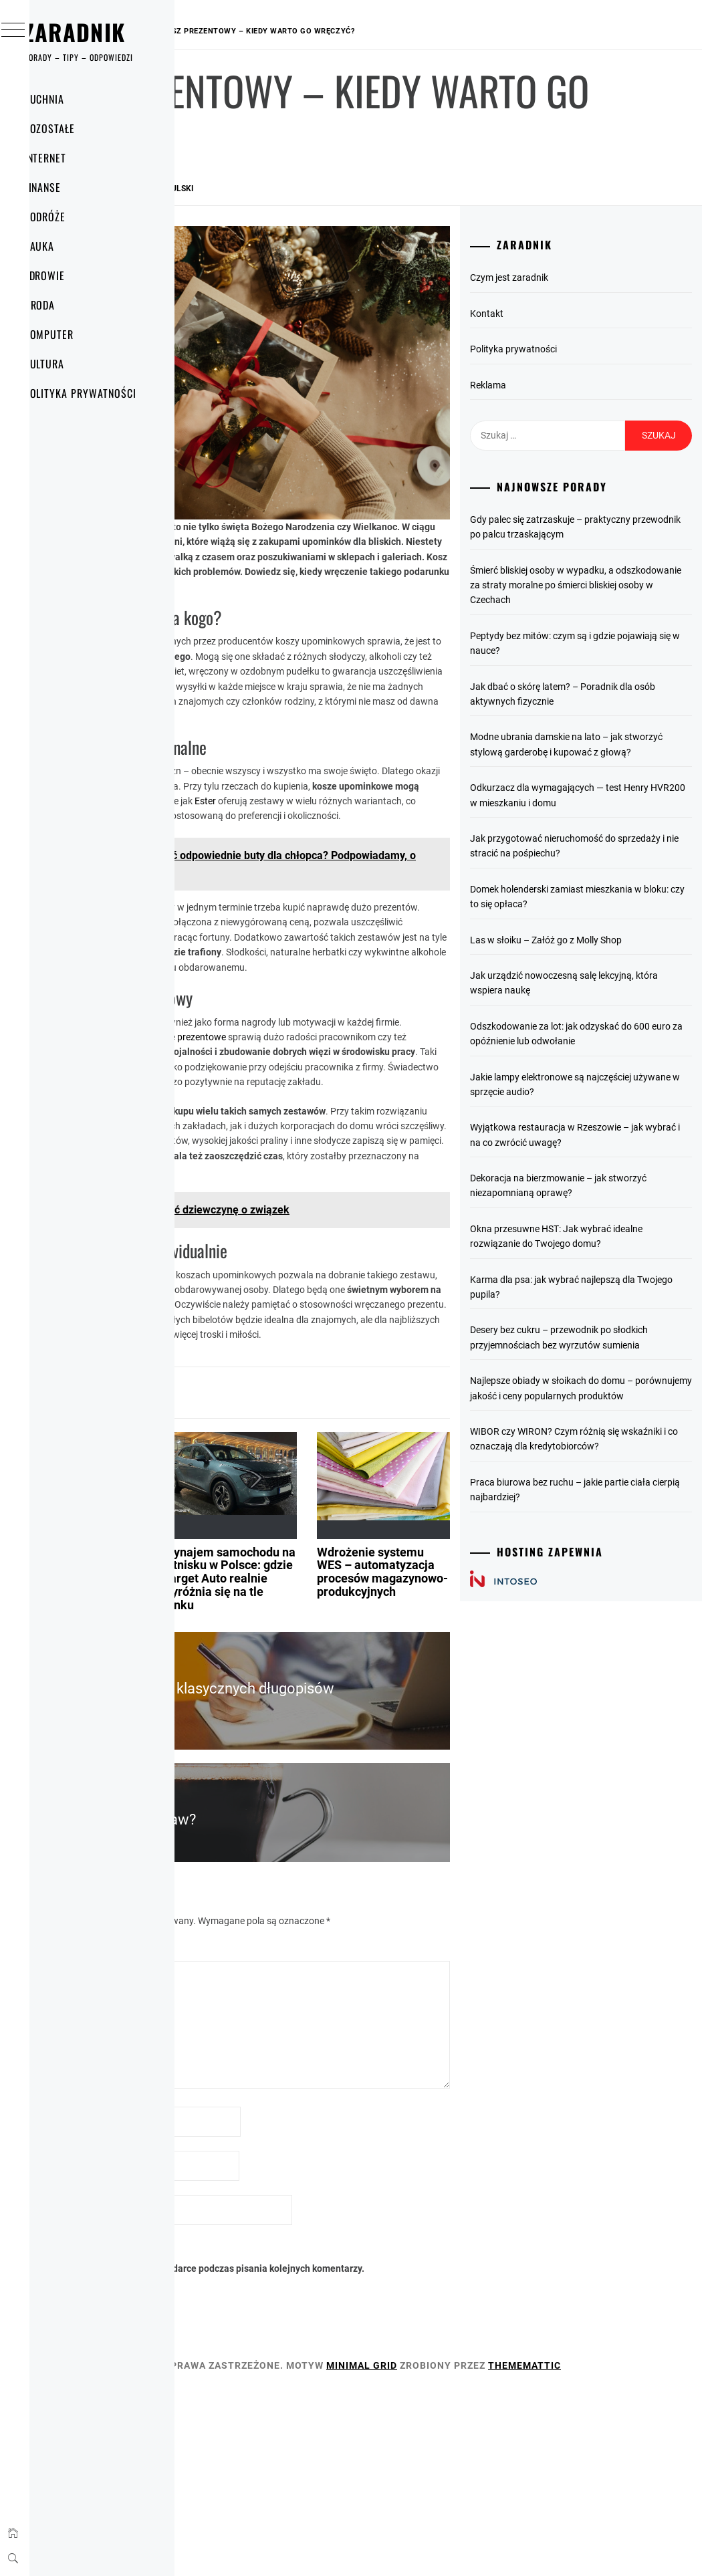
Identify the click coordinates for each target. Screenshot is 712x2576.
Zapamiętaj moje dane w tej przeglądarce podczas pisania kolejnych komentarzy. (355, 2429)
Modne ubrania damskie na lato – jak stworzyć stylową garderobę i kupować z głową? (609, 767)
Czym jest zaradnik (579, 277)
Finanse (69, 187)
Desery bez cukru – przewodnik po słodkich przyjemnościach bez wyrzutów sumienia (610, 1449)
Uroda (66, 305)
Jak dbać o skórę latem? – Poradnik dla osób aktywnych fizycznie (614, 708)
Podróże (71, 217)
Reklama (558, 385)
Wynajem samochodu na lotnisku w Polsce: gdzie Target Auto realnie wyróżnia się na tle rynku (365, 1714)
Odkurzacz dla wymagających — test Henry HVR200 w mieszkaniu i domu (616, 825)
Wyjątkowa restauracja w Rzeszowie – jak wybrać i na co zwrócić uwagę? (615, 1225)
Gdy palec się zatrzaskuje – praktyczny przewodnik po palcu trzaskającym (607, 534)
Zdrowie (71, 275)
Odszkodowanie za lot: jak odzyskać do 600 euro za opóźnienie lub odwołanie (614, 1100)
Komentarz (237, 2088)
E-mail (227, 2304)
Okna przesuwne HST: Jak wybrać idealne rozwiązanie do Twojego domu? (610, 1333)
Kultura (70, 364)
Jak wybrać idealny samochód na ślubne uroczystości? (248, 1700)
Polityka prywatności (106, 393)
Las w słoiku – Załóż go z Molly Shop (616, 999)
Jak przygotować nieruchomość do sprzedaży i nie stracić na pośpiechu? (613, 883)
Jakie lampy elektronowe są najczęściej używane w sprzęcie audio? (605, 1166)
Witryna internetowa (254, 2348)
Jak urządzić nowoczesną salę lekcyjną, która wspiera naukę (603, 1043)
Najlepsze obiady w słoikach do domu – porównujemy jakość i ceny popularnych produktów (612, 1515)
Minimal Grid (562, 2533)
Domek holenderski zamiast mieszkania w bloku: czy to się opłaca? (601, 949)
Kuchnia (70, 99)
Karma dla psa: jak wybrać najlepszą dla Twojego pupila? (615, 1391)
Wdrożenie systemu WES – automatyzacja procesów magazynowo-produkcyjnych (472, 1707)
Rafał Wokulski (360, 188)
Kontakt (557, 313)
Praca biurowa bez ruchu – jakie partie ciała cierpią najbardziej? (606, 1639)
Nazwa (228, 2259)
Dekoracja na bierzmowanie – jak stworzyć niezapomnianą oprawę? (611, 1275)
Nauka (65, 246)
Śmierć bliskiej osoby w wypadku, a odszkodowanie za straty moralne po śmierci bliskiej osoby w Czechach (615, 600)
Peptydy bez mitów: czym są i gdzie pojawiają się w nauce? (612, 658)
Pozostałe (76, 128)
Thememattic (247, 2548)
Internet (71, 158)
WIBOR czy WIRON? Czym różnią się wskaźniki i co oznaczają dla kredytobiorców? (614, 1581)
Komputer (75, 334)
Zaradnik (101, 32)
